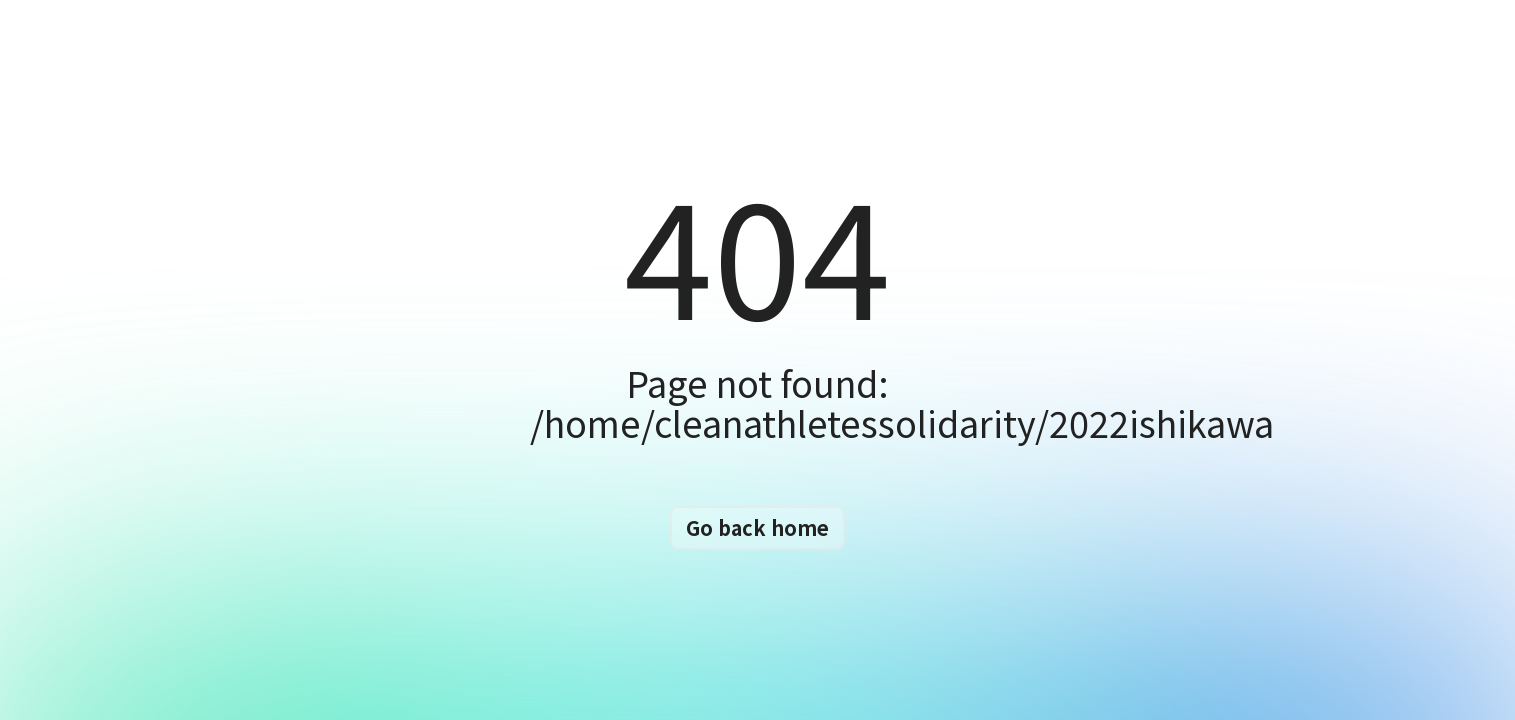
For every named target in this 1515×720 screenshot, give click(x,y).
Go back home (757, 527)
